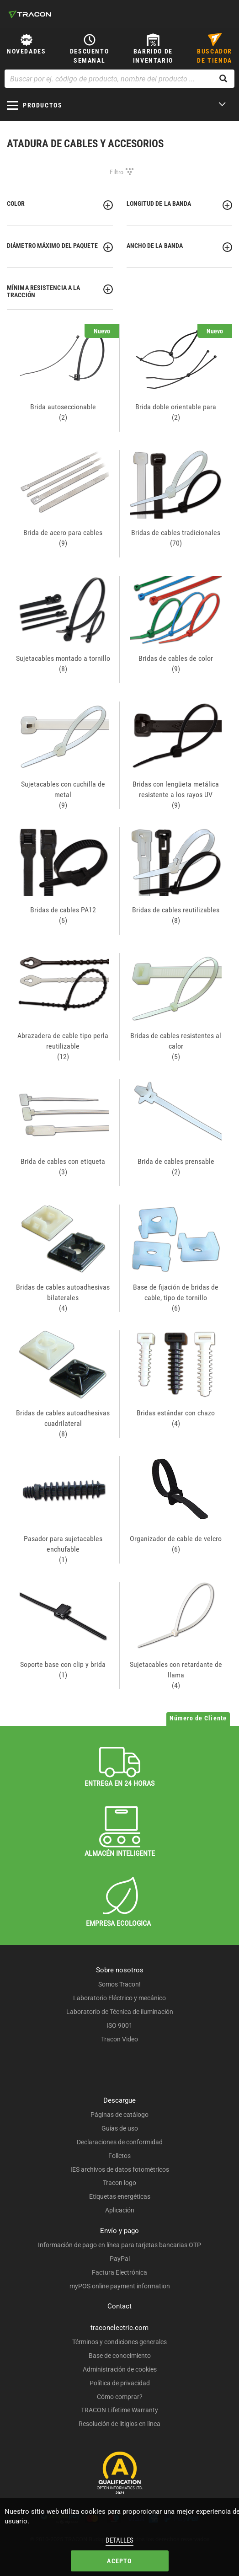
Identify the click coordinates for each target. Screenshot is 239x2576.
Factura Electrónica (119, 2272)
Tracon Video (119, 2039)
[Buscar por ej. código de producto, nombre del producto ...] (119, 79)
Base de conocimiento (120, 2355)
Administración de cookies (120, 2369)
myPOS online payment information (119, 2286)
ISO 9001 (119, 2025)
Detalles (119, 2540)
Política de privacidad (120, 2383)
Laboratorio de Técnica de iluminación (119, 2011)
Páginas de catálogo (119, 2114)
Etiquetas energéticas (119, 2196)
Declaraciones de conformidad (120, 2142)
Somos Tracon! (119, 1984)
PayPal (120, 2258)
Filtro (116, 172)
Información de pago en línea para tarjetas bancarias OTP (119, 2245)
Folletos (119, 2155)
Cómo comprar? (120, 2396)
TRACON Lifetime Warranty (119, 2410)
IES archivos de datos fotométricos (119, 2169)
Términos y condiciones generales (119, 2342)
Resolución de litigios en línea (119, 2423)
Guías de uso (119, 2128)
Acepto (119, 2561)
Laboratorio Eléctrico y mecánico (119, 1998)
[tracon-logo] (30, 14)
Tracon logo (119, 2182)
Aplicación (119, 2210)
